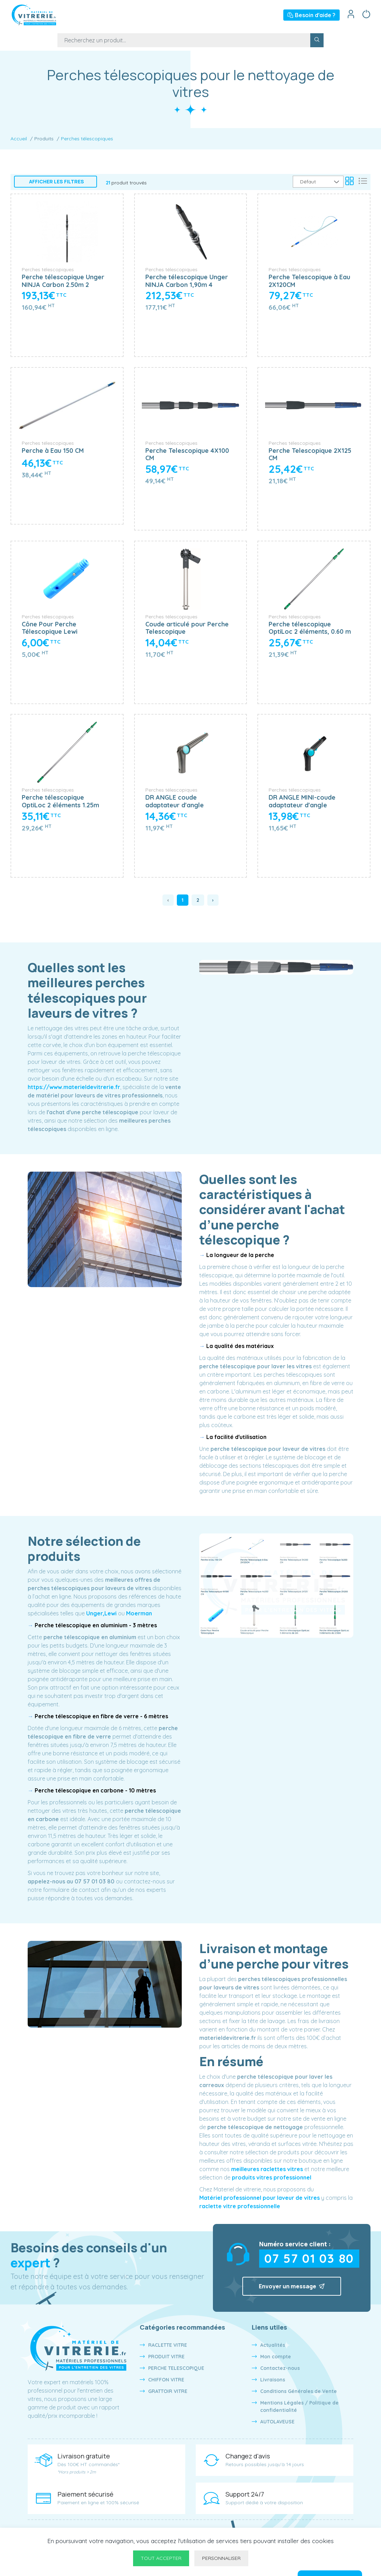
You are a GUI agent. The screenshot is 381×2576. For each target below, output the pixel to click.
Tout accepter (161, 2558)
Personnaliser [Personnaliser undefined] (221, 2558)
